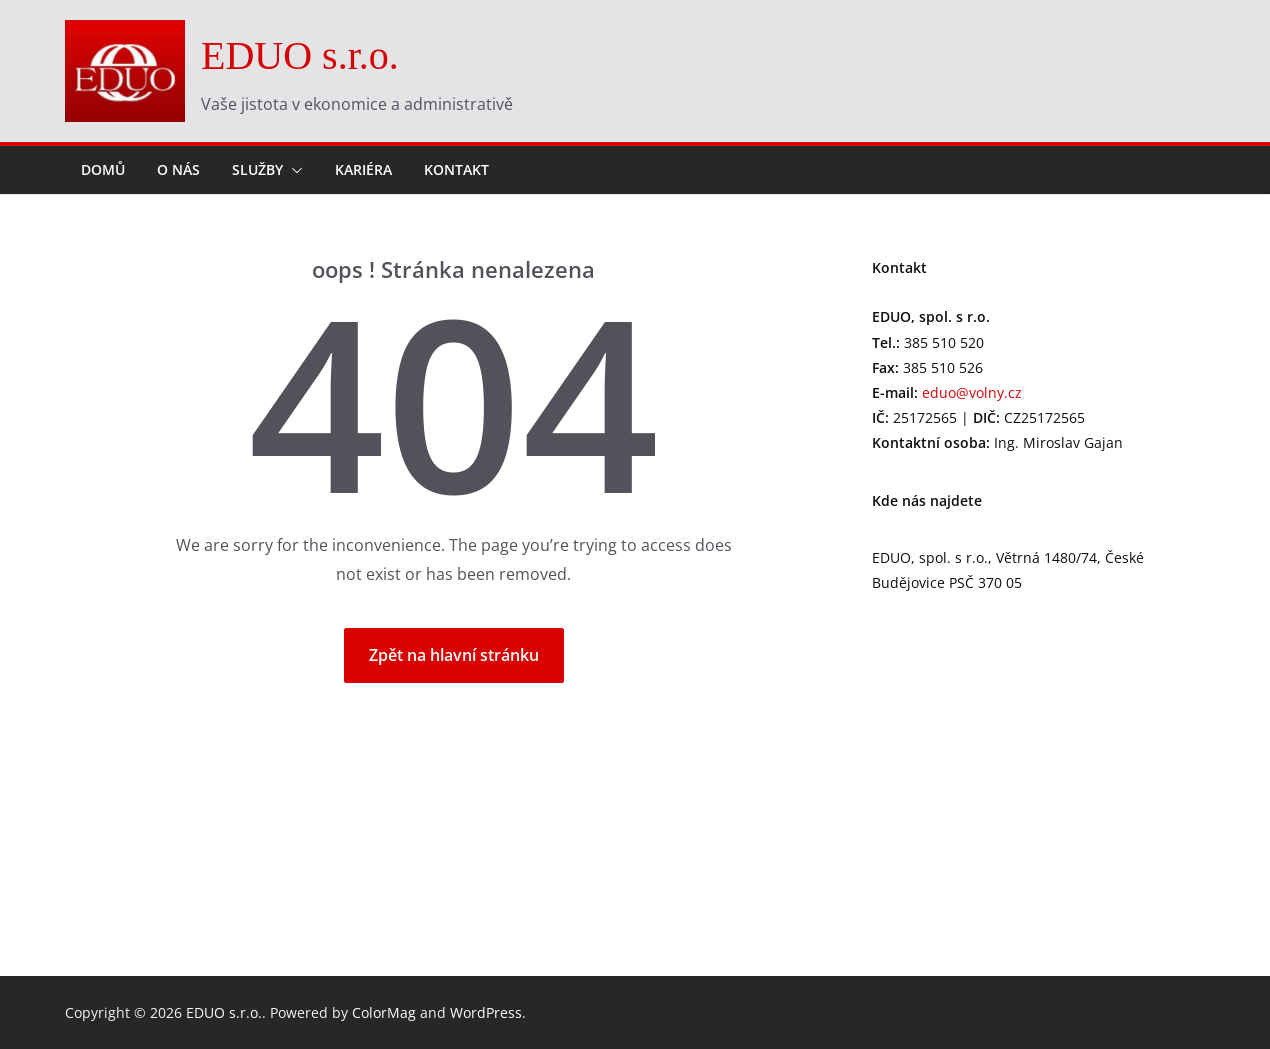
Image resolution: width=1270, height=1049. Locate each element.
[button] (293, 170)
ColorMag (384, 1012)
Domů (103, 169)
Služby (257, 169)
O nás (178, 169)
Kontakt (456, 169)
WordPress (486, 1012)
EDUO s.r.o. (300, 55)
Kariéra (363, 169)
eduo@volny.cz (972, 392)
